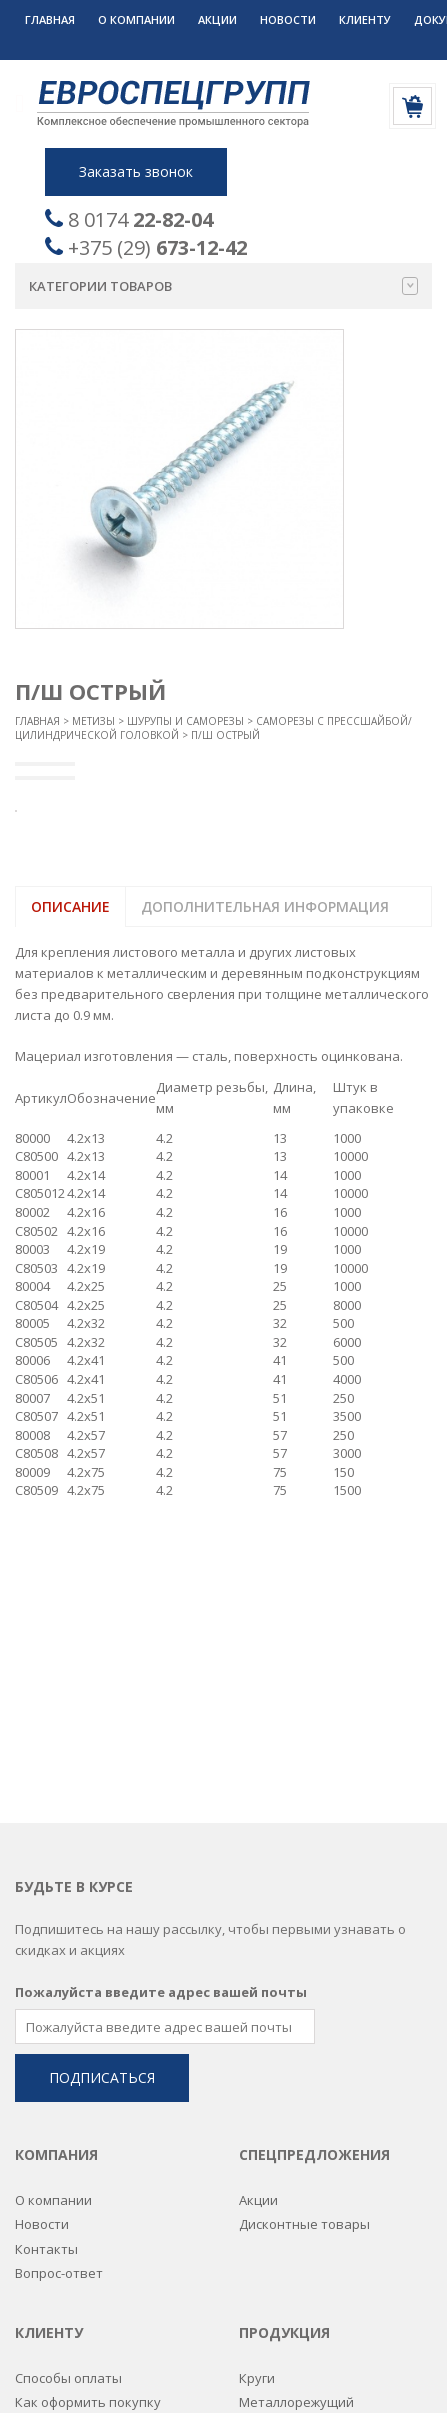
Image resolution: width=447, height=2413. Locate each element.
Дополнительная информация (265, 906)
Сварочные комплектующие (330, 2266)
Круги (257, 2096)
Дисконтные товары (304, 1942)
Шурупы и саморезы (185, 721)
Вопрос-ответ (59, 1991)
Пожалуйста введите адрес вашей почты (161, 1710)
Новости (288, 19)
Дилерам (43, 2169)
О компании (136, 19)
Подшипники (280, 2193)
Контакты (46, 1967)
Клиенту (365, 19)
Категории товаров (223, 286)
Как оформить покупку (88, 2120)
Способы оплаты (68, 2096)
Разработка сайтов (198, 2372)
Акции (217, 19)
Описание (70, 906)
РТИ (251, 2242)
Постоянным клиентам (87, 2144)
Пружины (268, 2218)
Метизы (93, 721)
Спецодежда (279, 2291)
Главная (50, 19)
